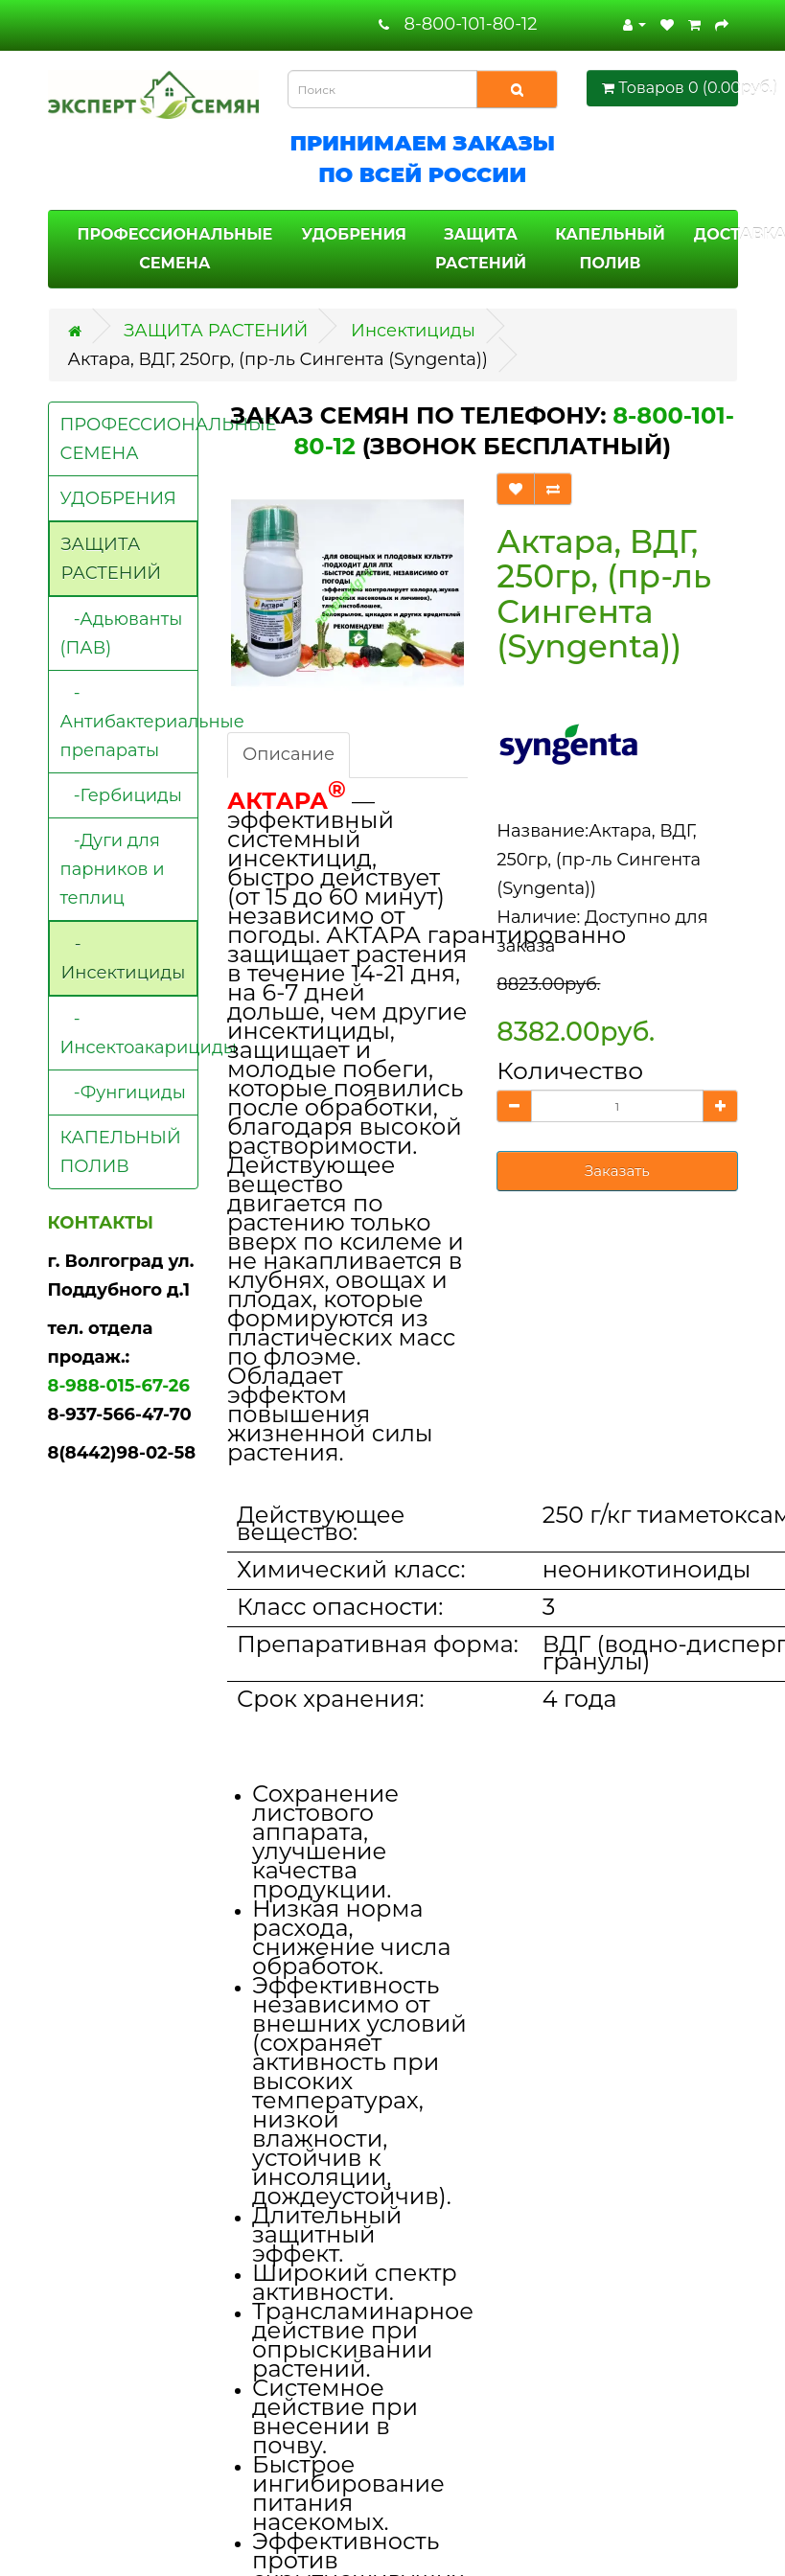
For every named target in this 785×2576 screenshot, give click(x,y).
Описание (288, 754)
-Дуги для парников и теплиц (112, 869)
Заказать (617, 1171)
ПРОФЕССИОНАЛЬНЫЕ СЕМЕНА (175, 248)
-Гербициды (121, 795)
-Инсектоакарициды (129, 1033)
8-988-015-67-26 (119, 1385)
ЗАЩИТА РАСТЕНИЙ (480, 248)
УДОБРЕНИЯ (353, 234)
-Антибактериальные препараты (129, 721)
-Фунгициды (123, 1092)
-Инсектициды (123, 958)
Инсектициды (413, 330)
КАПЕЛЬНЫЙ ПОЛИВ (610, 248)
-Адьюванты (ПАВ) (121, 633)
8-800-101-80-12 (470, 23)
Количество (569, 1070)
